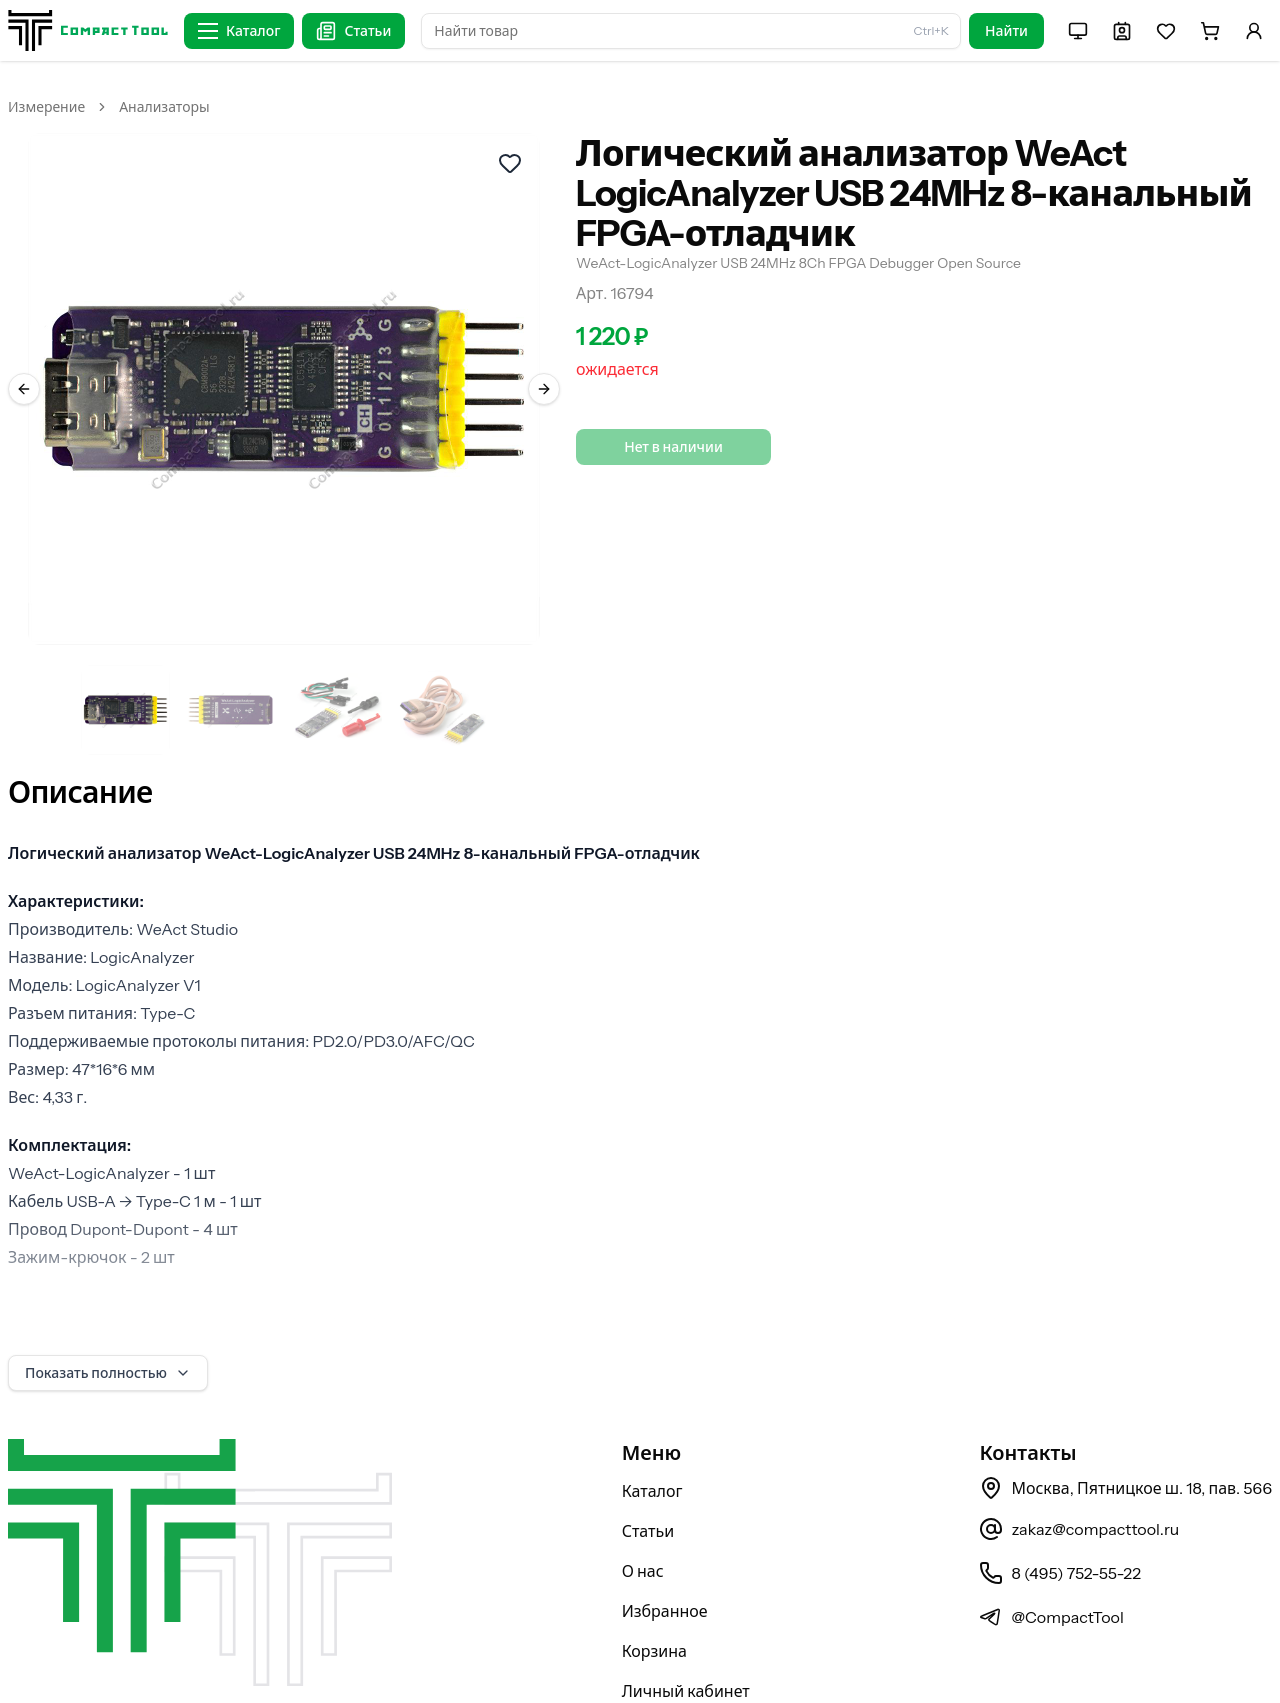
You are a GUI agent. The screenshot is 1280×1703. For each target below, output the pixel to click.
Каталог (652, 1439)
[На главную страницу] (88, 30)
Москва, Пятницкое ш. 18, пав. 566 (1125, 1436)
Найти (1006, 31)
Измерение (46, 107)
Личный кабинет (686, 1639)
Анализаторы (164, 107)
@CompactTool (1051, 1565)
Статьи (648, 1479)
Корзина (654, 1599)
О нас (643, 1519)
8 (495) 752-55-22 (1059, 1521)
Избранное (665, 1559)
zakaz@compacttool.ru (1079, 1477)
